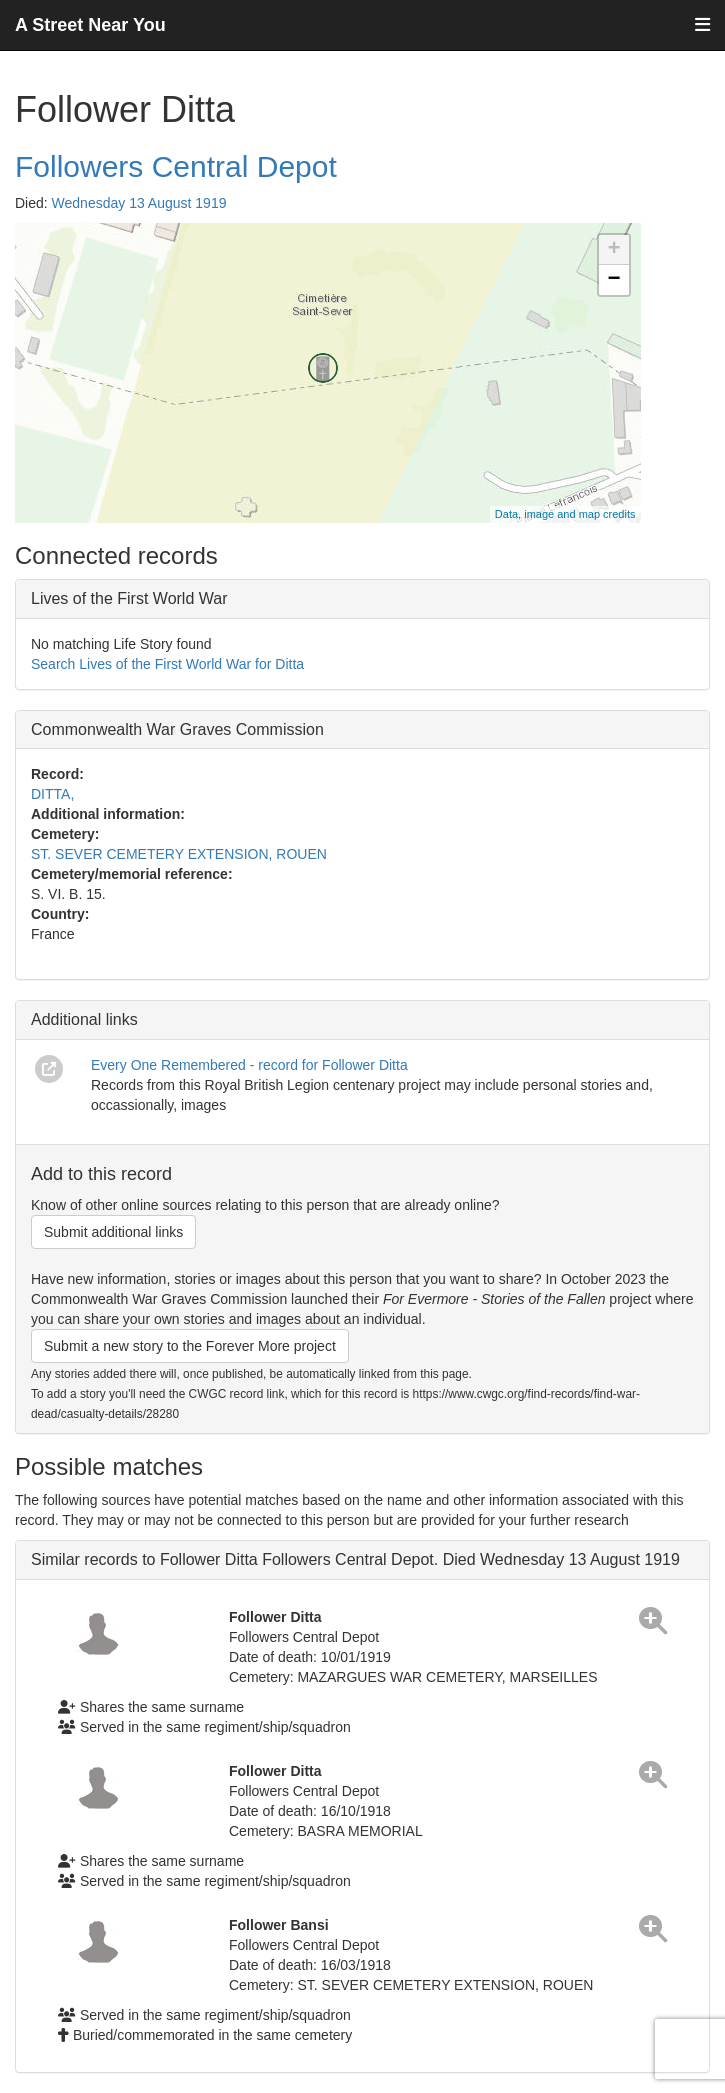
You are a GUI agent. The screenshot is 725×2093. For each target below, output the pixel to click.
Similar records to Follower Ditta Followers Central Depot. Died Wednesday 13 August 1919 (355, 1559)
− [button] (613, 280)
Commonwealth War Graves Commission (177, 729)
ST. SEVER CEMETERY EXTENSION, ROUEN (179, 854)
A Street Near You (90, 25)
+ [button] (613, 250)
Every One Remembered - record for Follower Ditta (249, 1065)
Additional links (84, 1019)
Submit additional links (113, 1232)
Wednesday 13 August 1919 (139, 203)
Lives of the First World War (129, 598)
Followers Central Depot (176, 166)
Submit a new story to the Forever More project (190, 1346)
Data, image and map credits (565, 514)
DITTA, (52, 794)
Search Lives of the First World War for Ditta (167, 664)
